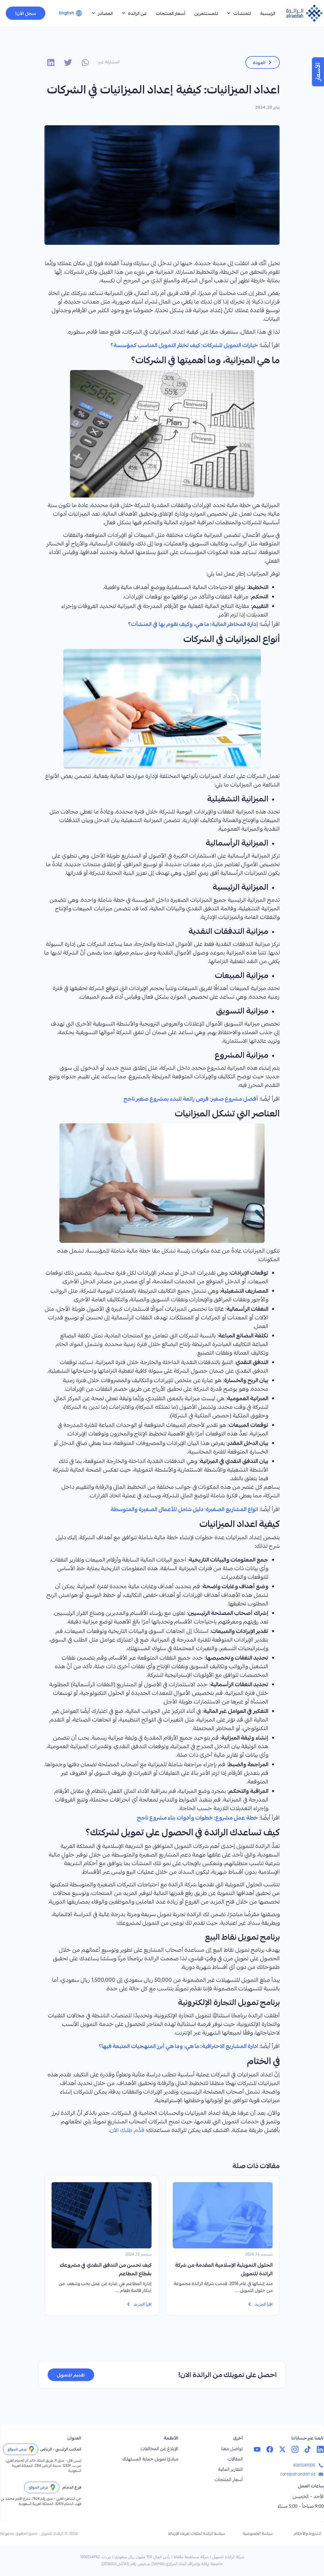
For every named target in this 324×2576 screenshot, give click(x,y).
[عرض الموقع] (32, 2449)
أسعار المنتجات (170, 13)
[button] (85, 62)
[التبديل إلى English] (71, 13)
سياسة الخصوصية (258, 2534)
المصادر (102, 13)
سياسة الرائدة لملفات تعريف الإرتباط (196, 2534)
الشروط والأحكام (307, 2534)
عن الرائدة (134, 13)
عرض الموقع (17, 2449)
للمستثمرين (206, 13)
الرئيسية (267, 13)
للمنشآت (239, 13)
